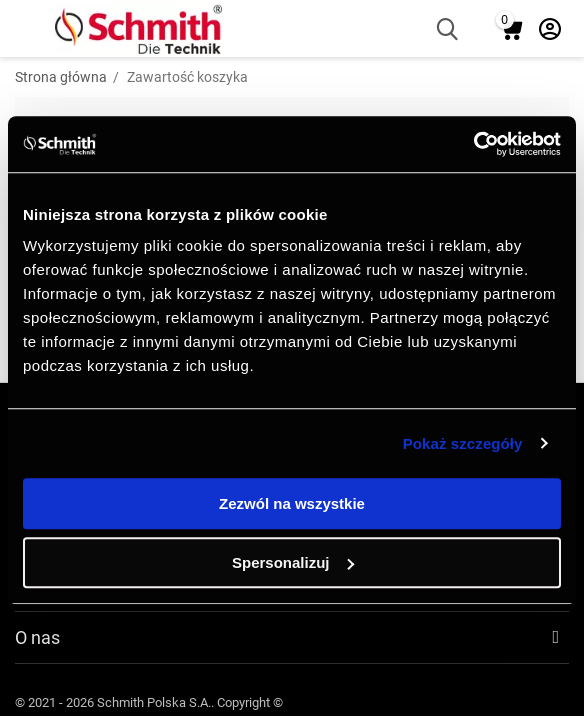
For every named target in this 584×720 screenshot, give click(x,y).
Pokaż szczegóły (463, 443)
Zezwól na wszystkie (292, 503)
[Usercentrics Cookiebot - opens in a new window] (473, 144)
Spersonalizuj (293, 562)
